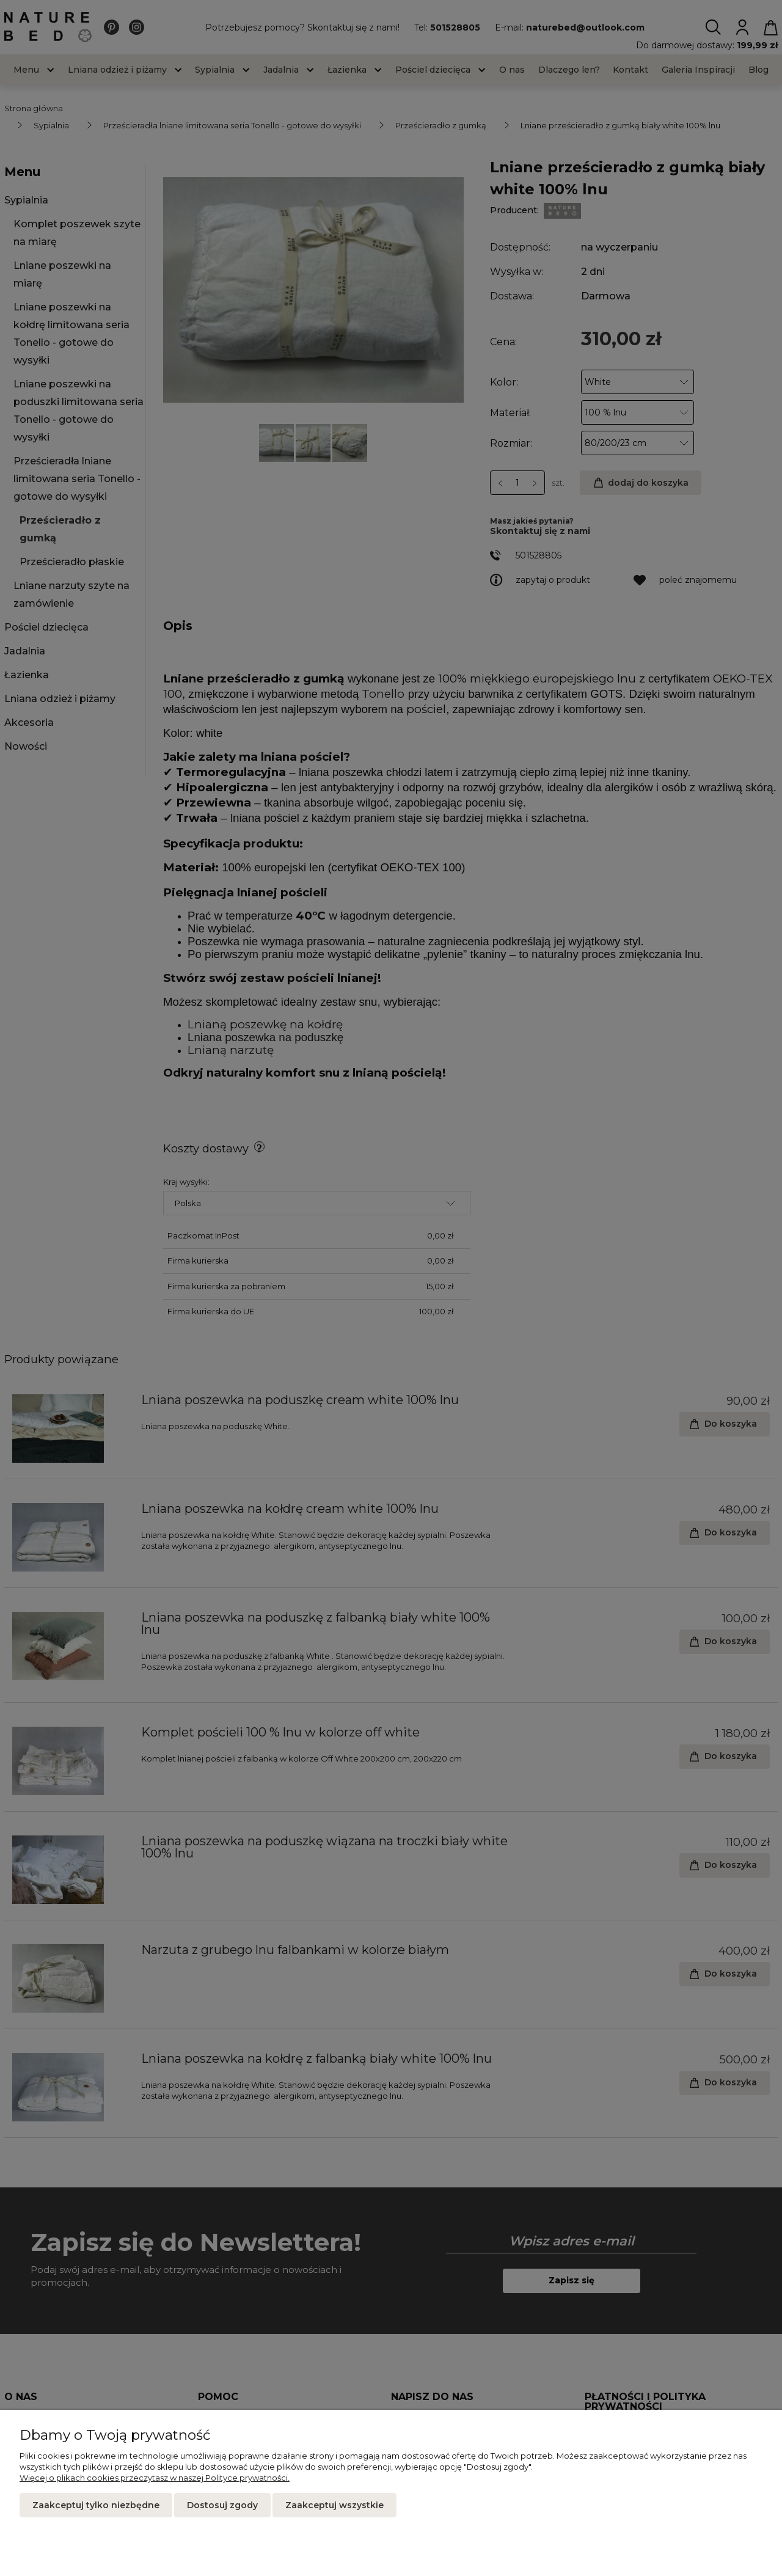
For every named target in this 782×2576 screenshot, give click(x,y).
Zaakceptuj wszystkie (334, 2505)
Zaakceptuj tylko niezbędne (95, 2505)
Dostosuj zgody (222, 2505)
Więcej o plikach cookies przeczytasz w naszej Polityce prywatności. (155, 2478)
